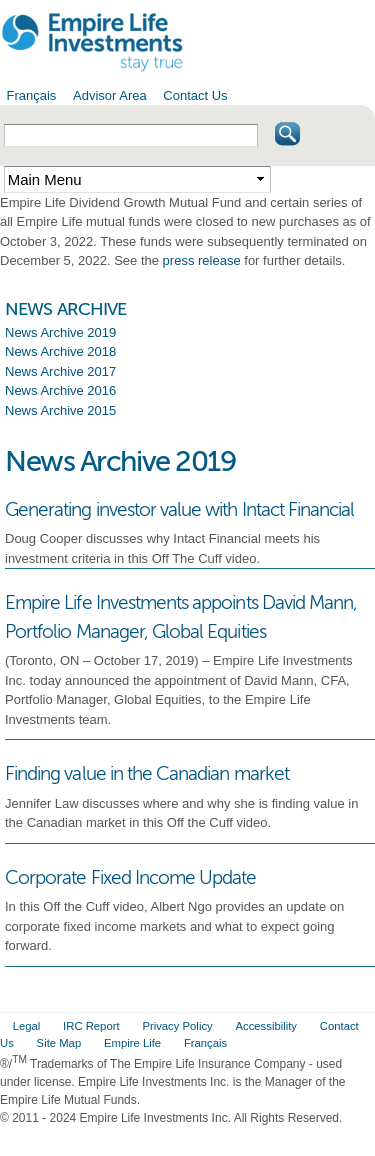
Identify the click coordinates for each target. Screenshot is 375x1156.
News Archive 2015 (60, 410)
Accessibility (266, 1026)
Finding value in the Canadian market (147, 773)
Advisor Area (110, 95)
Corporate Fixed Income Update (130, 877)
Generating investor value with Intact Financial (179, 509)
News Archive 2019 (60, 332)
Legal (27, 1026)
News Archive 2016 (60, 390)
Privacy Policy (177, 1026)
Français (32, 95)
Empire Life (132, 1043)
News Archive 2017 (60, 371)
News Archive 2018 (60, 351)
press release (202, 260)
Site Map (59, 1043)
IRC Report (91, 1026)
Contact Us (195, 95)
